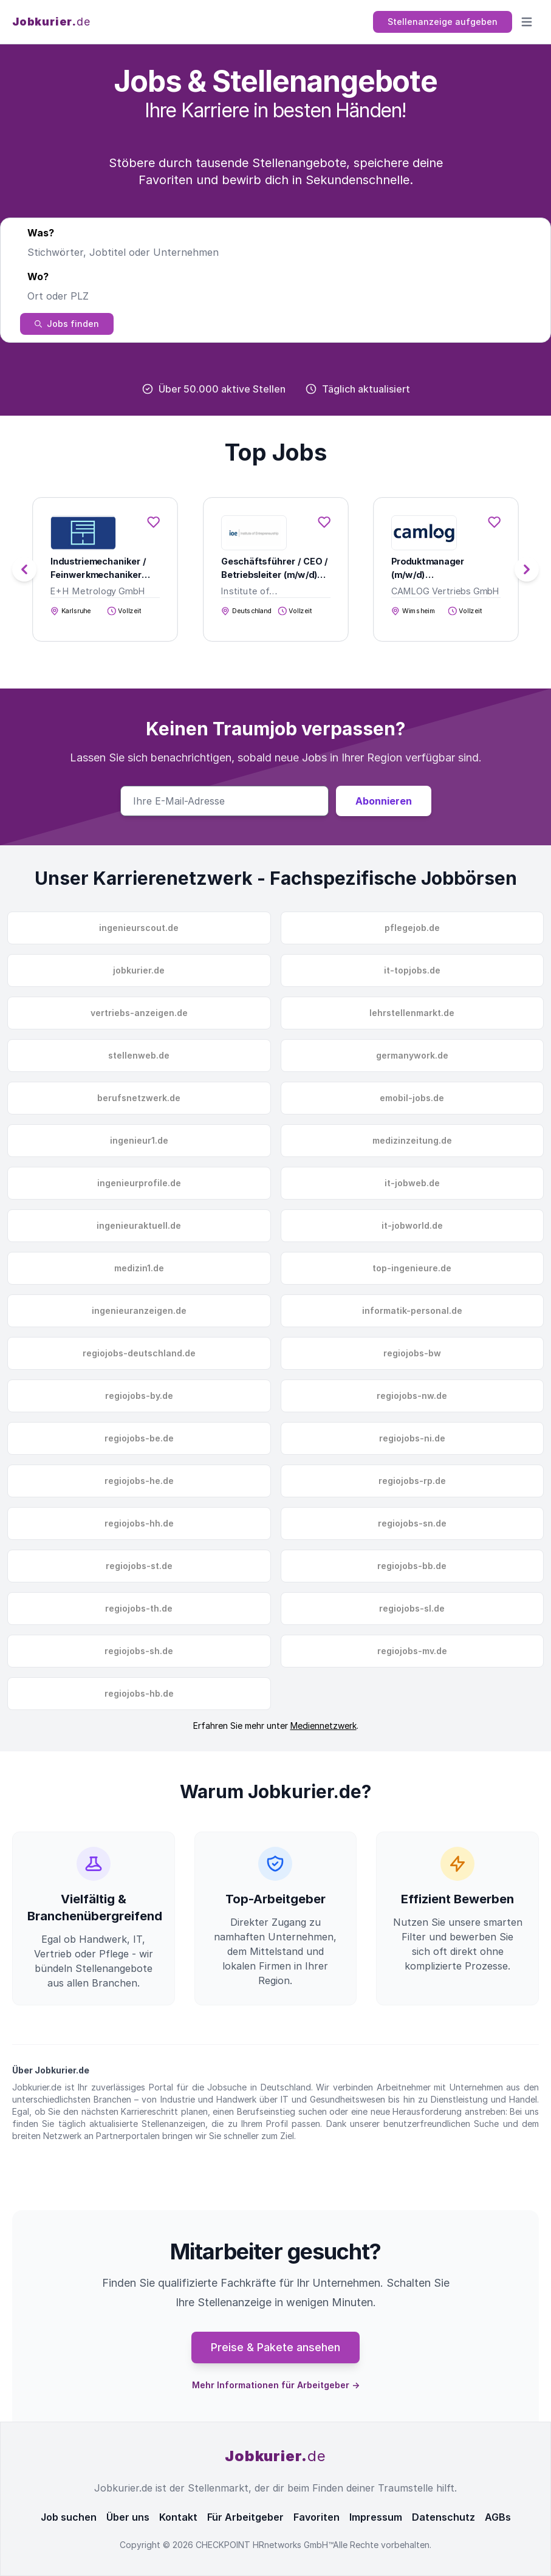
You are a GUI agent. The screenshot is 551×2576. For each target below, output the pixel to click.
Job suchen (69, 2517)
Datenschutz (443, 2517)
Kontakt (178, 2517)
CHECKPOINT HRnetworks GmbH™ (264, 2545)
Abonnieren (383, 801)
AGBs (498, 2517)
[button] (527, 569)
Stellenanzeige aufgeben (443, 21)
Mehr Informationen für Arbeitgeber (276, 2385)
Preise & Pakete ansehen (275, 2347)
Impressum (375, 2517)
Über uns (127, 2517)
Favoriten (316, 2517)
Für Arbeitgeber (245, 2517)
